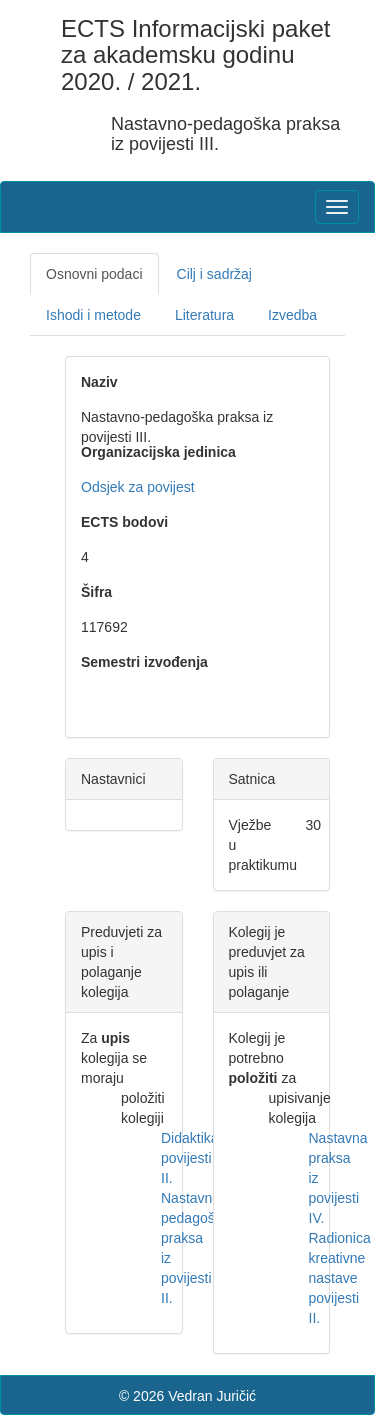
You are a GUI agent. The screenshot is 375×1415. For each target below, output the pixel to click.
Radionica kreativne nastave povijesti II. (340, 1278)
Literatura (204, 315)
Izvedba (292, 315)
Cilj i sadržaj (214, 274)
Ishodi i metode (93, 315)
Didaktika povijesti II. (190, 1158)
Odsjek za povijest (138, 487)
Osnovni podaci (94, 274)
